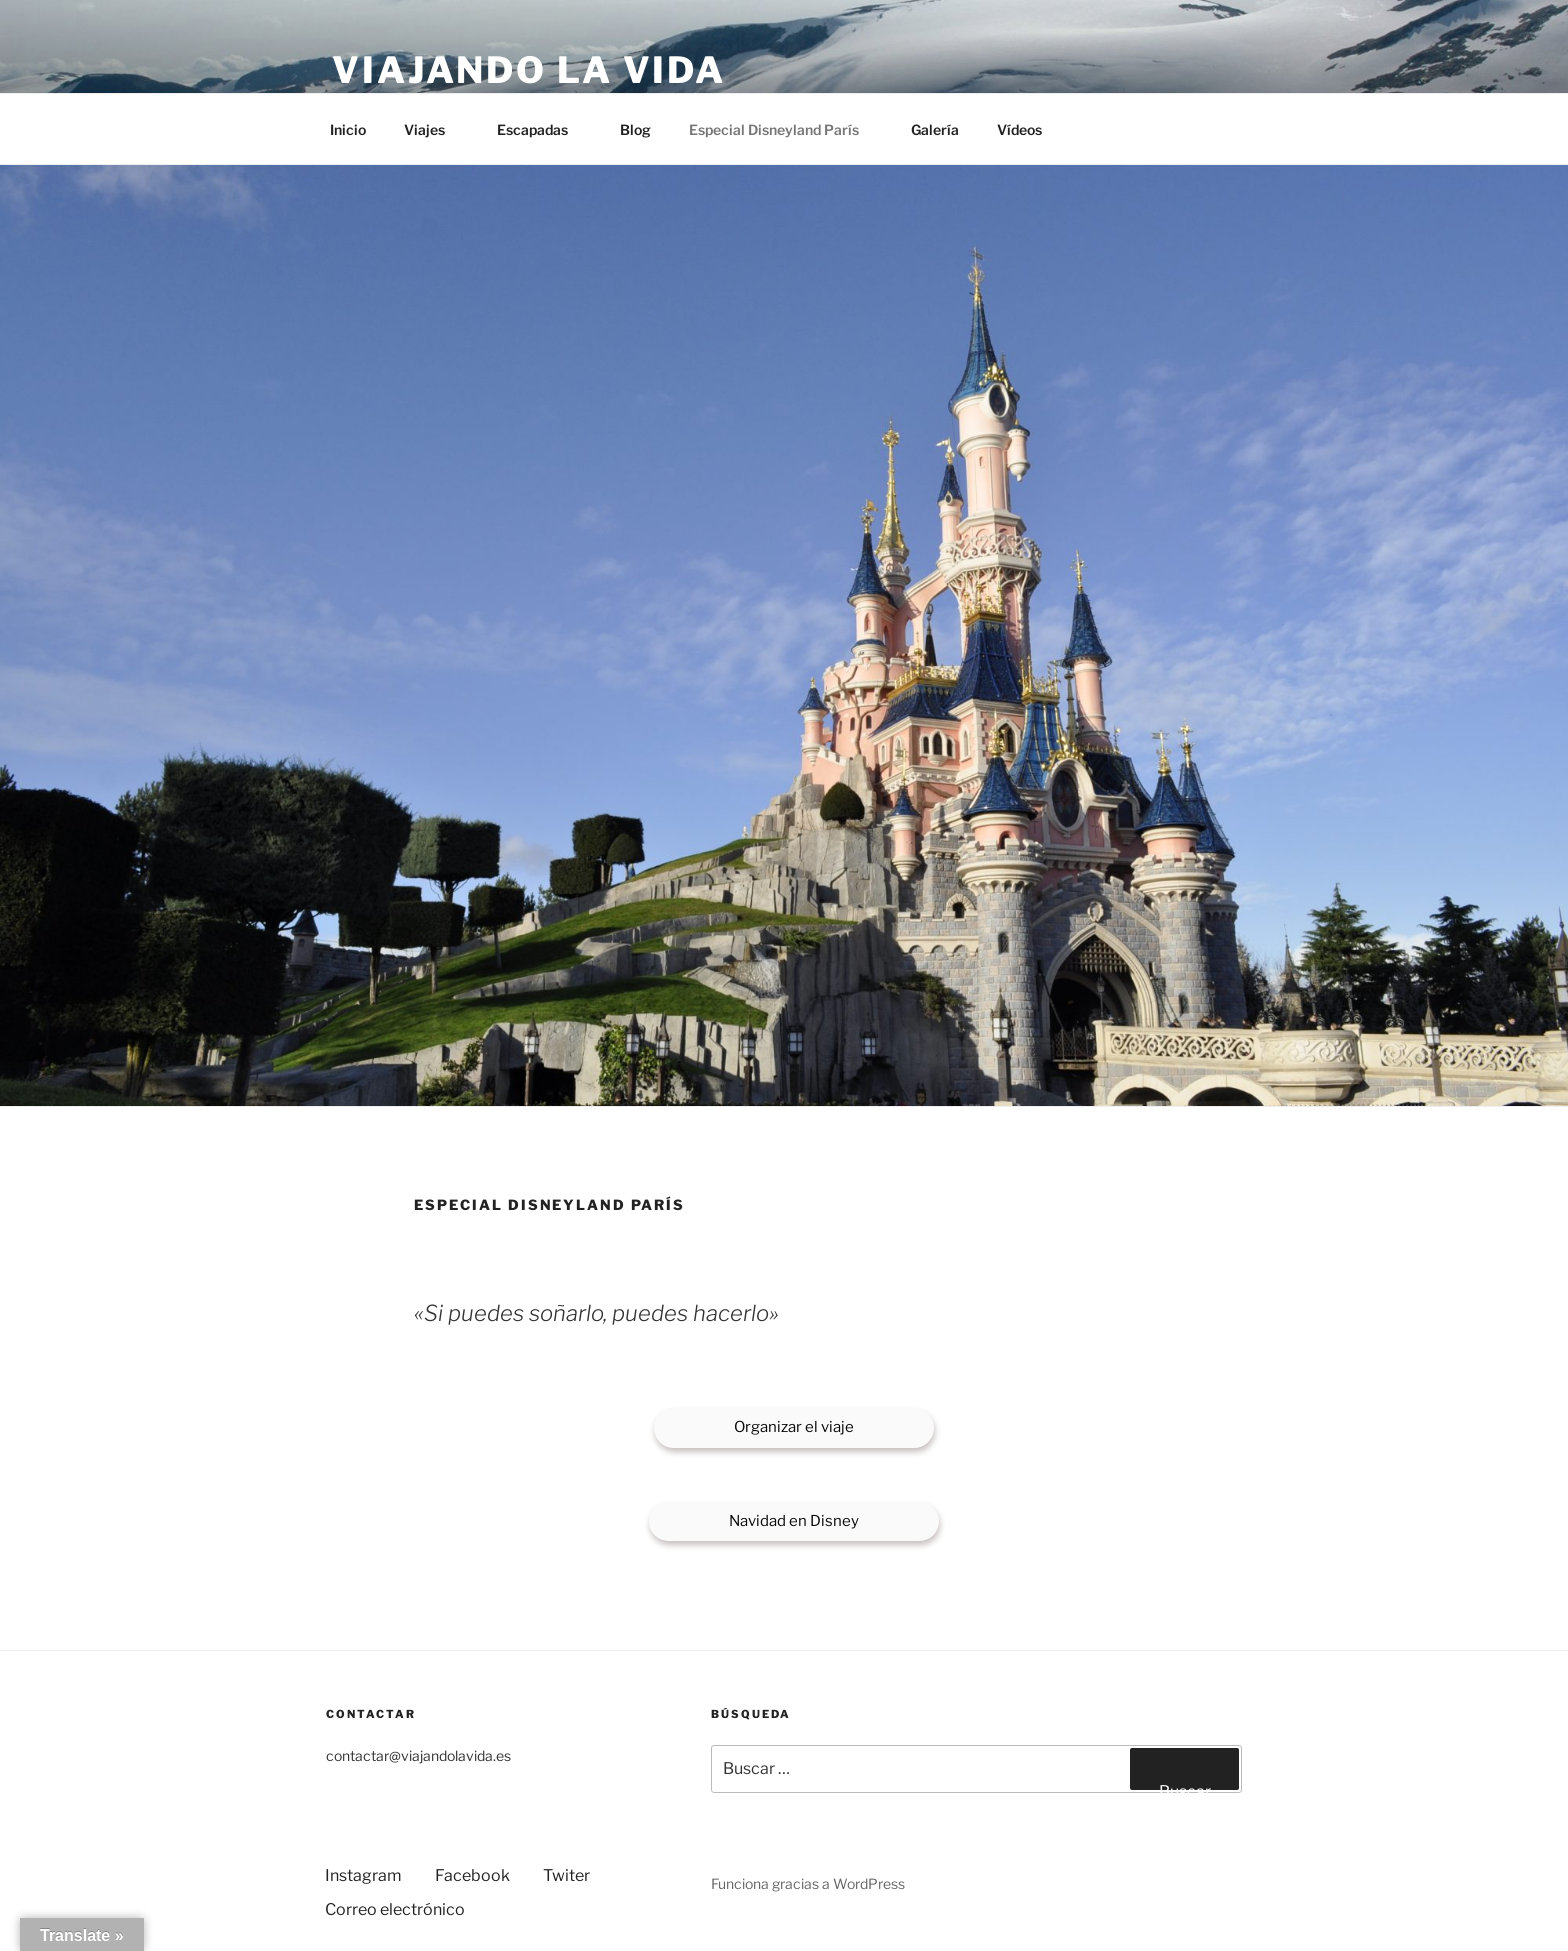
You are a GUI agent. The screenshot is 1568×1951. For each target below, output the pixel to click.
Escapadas (542, 129)
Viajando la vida (529, 70)
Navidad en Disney (794, 1521)
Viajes (434, 129)
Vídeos (1019, 129)
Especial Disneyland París (783, 129)
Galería (935, 129)
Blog (635, 129)
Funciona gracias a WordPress (808, 1883)
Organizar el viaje (794, 1427)
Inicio (348, 129)
